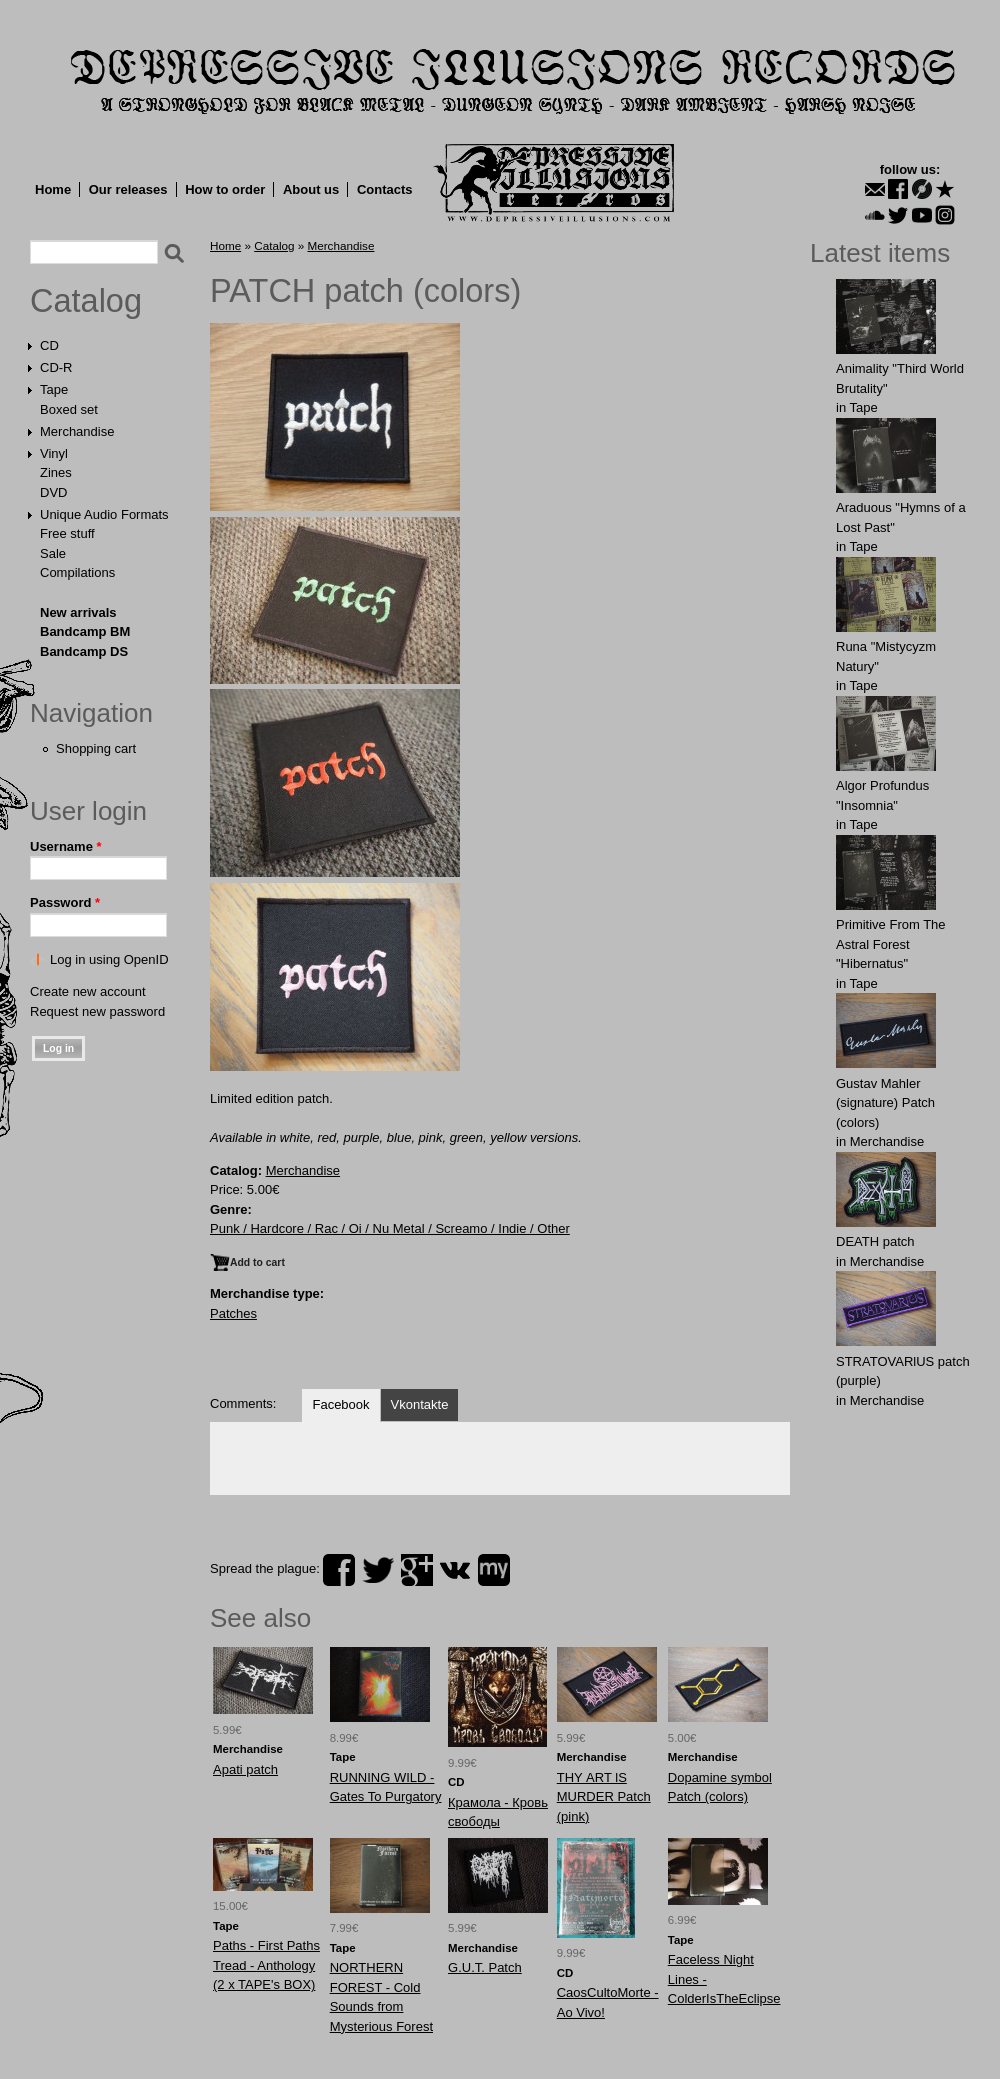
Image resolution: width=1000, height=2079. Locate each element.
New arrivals (78, 612)
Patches (233, 1313)
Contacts (385, 189)
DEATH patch (875, 1241)
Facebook (340, 1404)
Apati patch (245, 1769)
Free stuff (67, 533)
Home (53, 189)
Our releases (128, 189)
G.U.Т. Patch (485, 1967)
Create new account (88, 991)
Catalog (86, 301)
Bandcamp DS (84, 651)
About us (311, 189)
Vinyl (54, 453)
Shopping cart (96, 748)
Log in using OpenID (109, 959)
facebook (339, 1570)
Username (66, 846)
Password (65, 902)
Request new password (97, 1011)
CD (49, 345)
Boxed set (69, 409)
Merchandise (77, 431)
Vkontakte (420, 1404)
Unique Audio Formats (104, 514)
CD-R (56, 367)
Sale (53, 553)
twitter (378, 1570)
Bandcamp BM (85, 631)
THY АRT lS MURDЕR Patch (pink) (604, 1797)
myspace (494, 1570)
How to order (225, 189)
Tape (54, 389)
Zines (56, 472)
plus (417, 1570)
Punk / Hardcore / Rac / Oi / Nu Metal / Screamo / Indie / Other (390, 1228)
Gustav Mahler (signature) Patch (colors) (885, 1103)
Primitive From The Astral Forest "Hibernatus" (891, 944)
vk (455, 1570)
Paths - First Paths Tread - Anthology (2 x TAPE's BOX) (266, 1965)
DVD (53, 492)
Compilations (77, 572)
